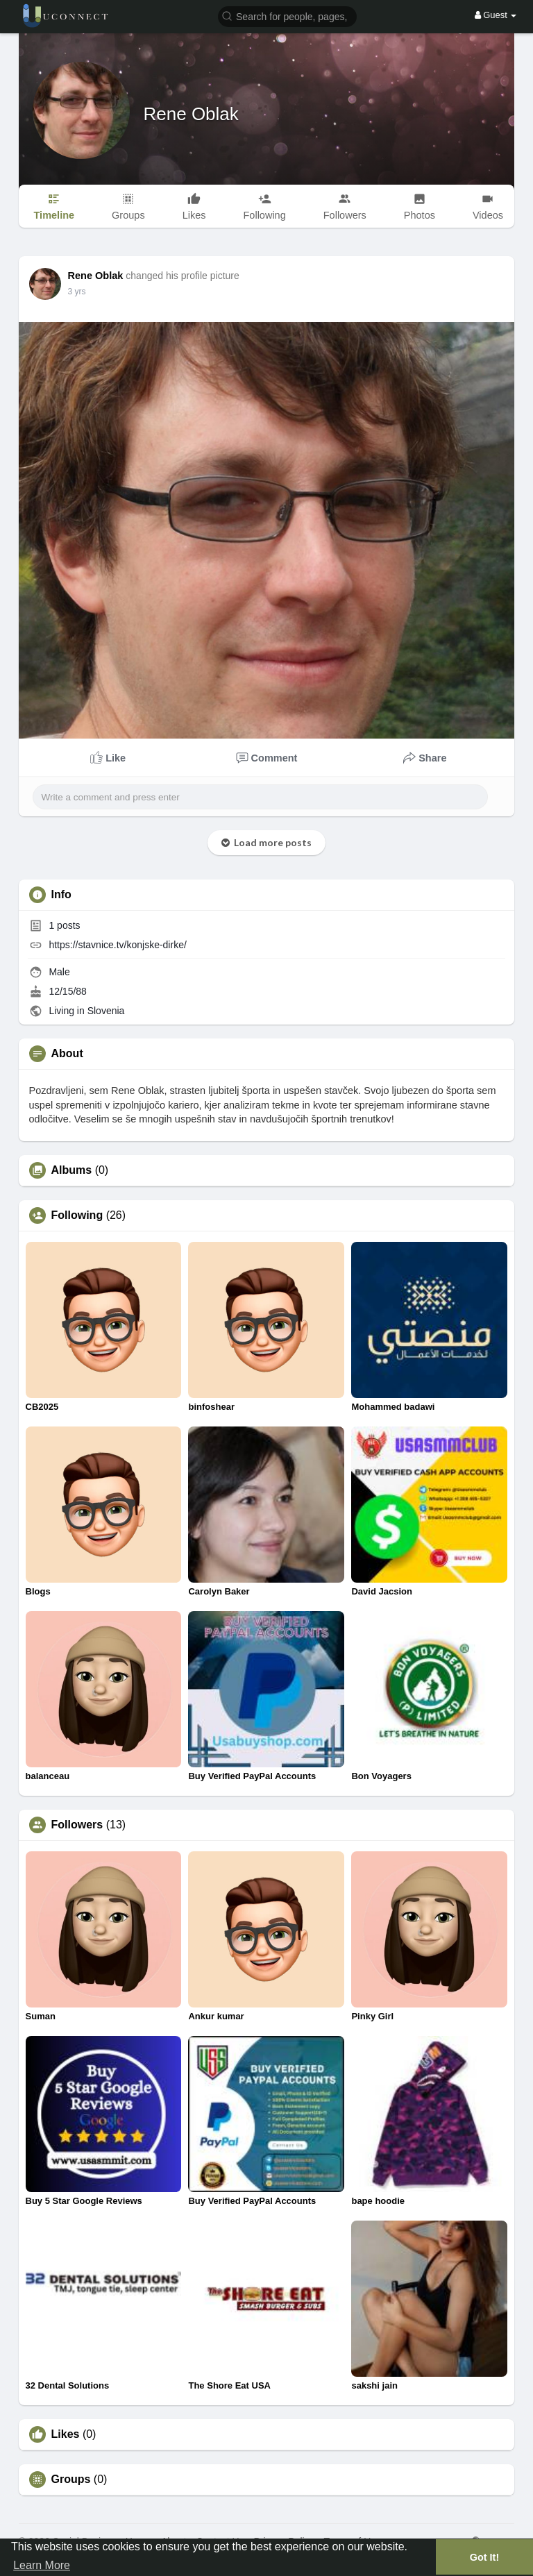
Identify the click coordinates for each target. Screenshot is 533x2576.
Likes (65, 2434)
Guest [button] (496, 15)
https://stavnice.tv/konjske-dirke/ (117, 944)
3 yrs (77, 291)
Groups (71, 2479)
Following (77, 1215)
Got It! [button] (484, 2557)
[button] (287, 15)
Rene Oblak (191, 113)
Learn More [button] (41, 2565)
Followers (77, 1824)
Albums (71, 1170)
